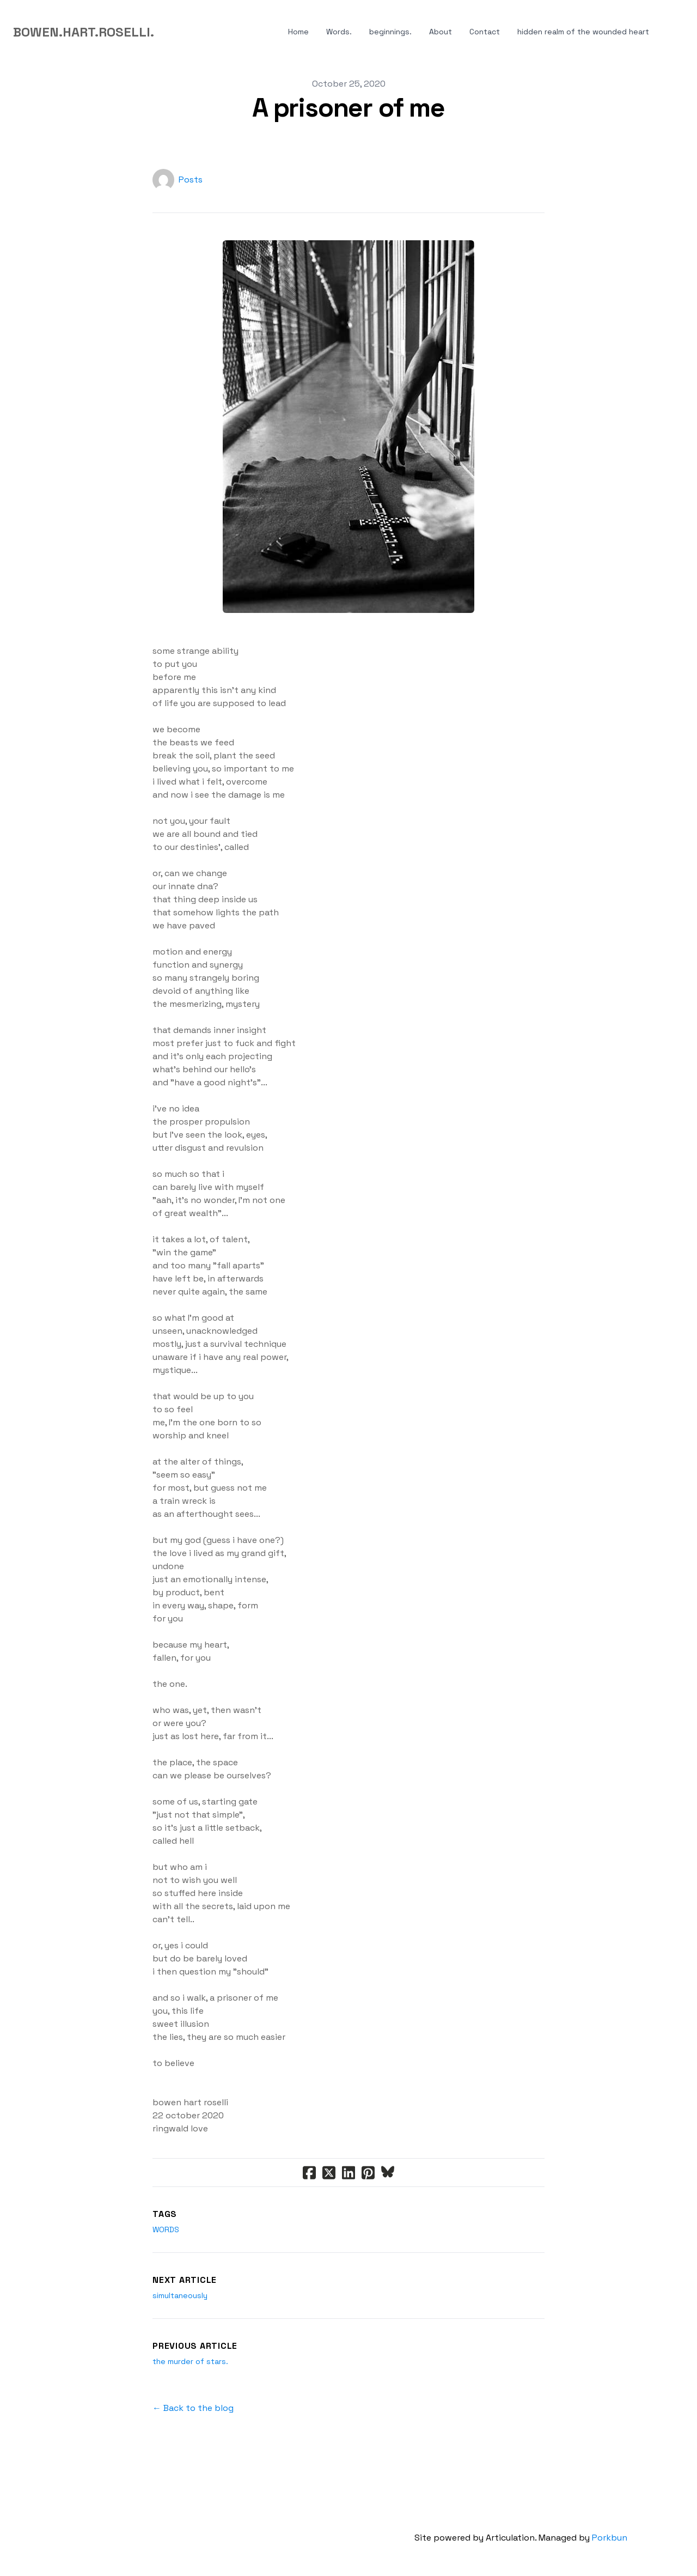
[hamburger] (167, 32)
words (165, 2229)
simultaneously (179, 2295)
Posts (191, 179)
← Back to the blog (193, 2408)
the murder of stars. (190, 2361)
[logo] (83, 32)
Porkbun (609, 2537)
